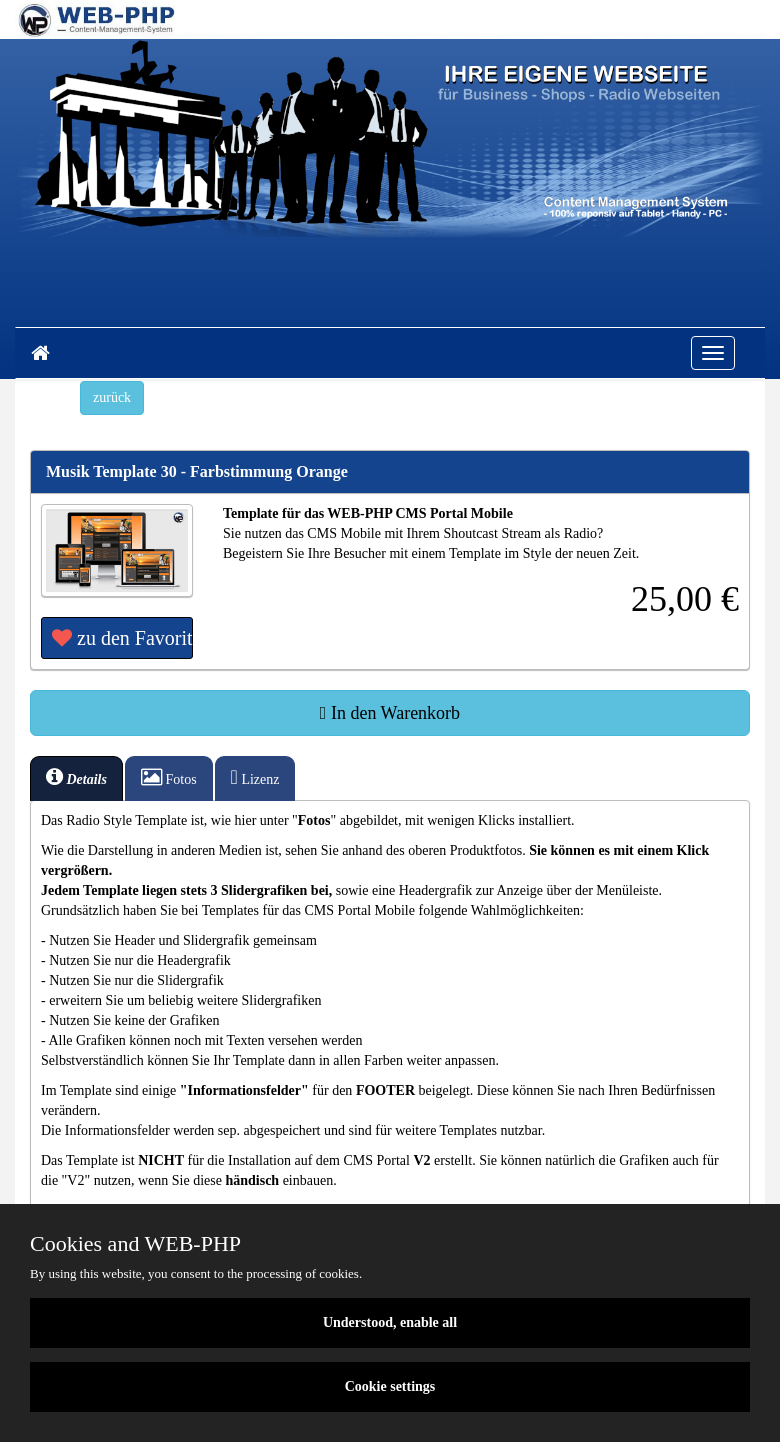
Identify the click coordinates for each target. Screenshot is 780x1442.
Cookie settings (390, 1386)
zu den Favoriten (122, 638)
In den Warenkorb (390, 713)
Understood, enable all (390, 1322)
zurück (112, 397)
